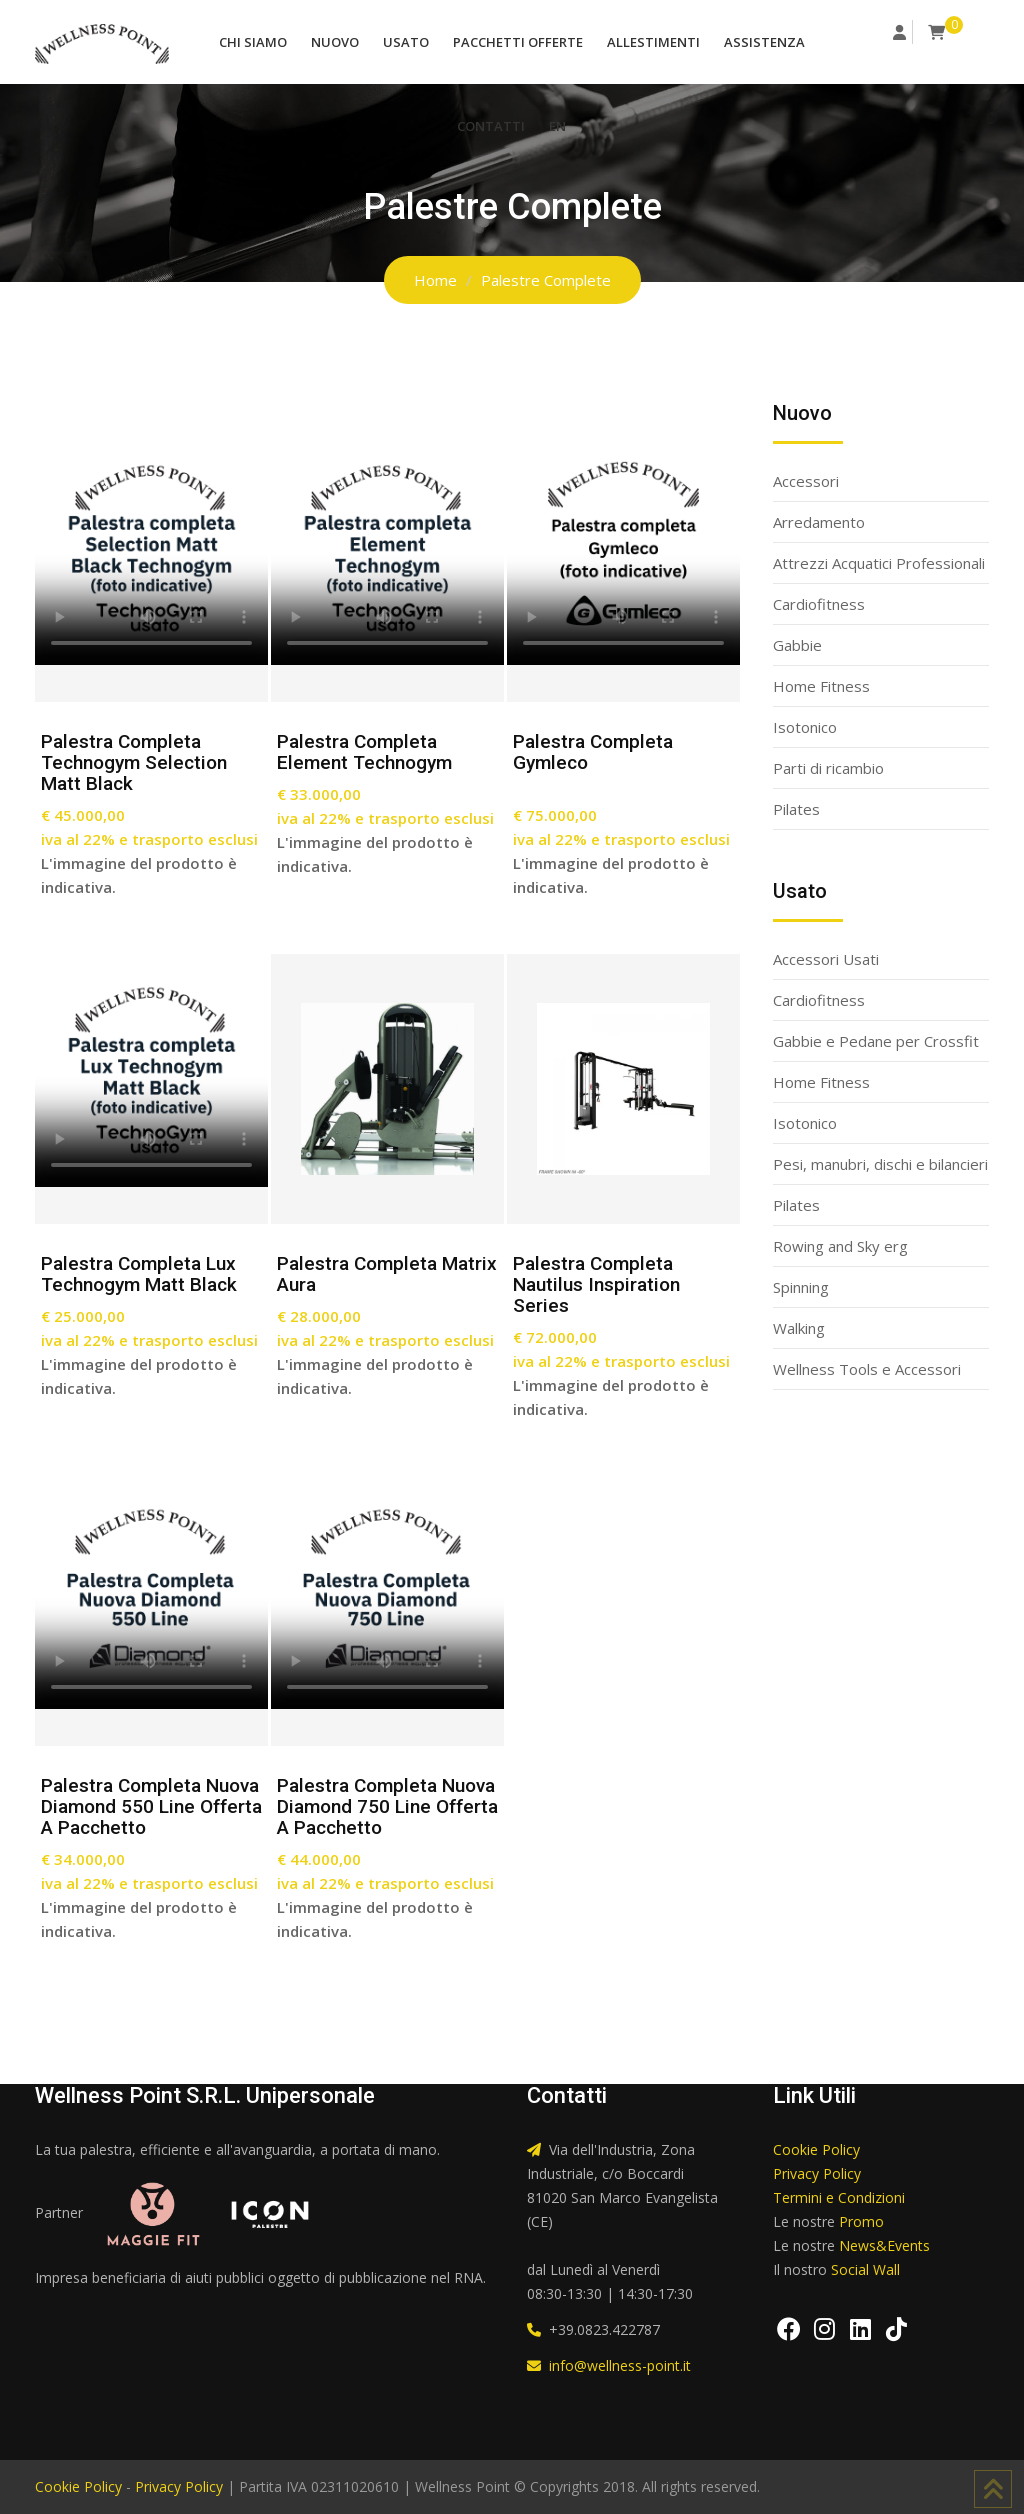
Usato (406, 42)
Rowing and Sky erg (840, 1246)
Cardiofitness (819, 604)
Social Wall (865, 2269)
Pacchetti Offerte (518, 42)
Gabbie (797, 645)
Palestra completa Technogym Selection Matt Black (134, 762)
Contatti (491, 126)
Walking (799, 1328)
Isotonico (805, 727)
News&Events (884, 2245)
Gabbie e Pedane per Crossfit (876, 1041)
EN (557, 126)
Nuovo (335, 42)
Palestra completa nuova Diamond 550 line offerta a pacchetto (151, 1806)
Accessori (806, 481)
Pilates (796, 809)
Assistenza (764, 42)
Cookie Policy (816, 2149)
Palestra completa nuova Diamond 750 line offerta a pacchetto (387, 1806)
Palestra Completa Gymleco (593, 752)
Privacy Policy (817, 2173)
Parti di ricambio (828, 768)
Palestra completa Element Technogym (364, 752)
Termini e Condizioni (839, 2197)
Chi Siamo (253, 42)
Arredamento (819, 522)
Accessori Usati (826, 959)
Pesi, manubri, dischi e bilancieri (880, 1164)
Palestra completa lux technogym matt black (139, 1274)
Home (435, 280)
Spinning (801, 1287)
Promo (861, 2221)
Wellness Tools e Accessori (867, 1369)
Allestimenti (653, 42)
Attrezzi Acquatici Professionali (879, 563)
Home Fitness (821, 686)
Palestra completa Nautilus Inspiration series (596, 1284)
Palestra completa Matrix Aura (387, 1274)
